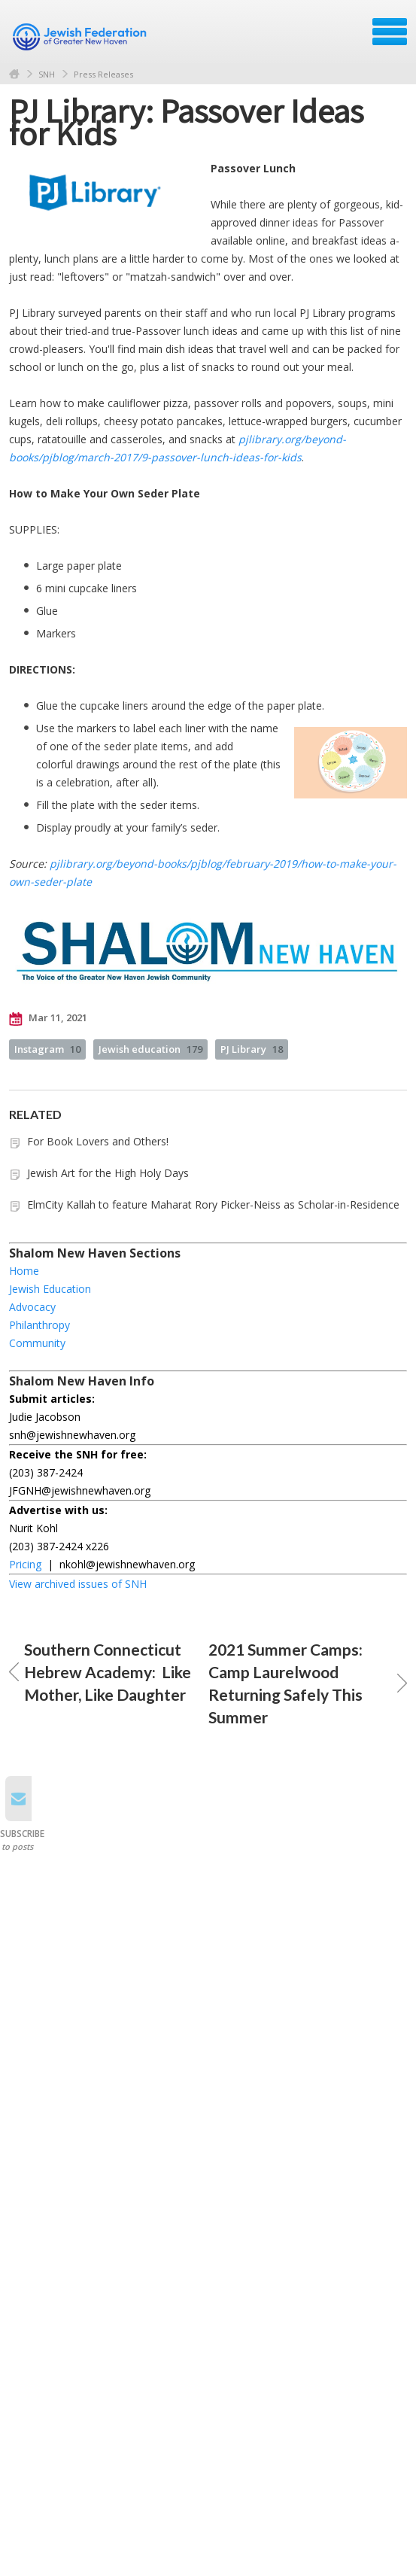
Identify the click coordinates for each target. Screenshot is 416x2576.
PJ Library (251, 1049)
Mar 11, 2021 (48, 1018)
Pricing (25, 1564)
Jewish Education (50, 1289)
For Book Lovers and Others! (98, 1141)
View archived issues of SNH (78, 1584)
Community (37, 1343)
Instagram (47, 1049)
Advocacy (32, 1307)
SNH (46, 74)
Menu (389, 31)
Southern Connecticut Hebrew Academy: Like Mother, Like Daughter (100, 1672)
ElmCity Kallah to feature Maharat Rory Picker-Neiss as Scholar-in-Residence (213, 1204)
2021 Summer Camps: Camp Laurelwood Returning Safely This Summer (308, 1683)
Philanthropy (39, 1325)
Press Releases (103, 74)
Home (14, 74)
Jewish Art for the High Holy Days (108, 1173)
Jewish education (150, 1049)
